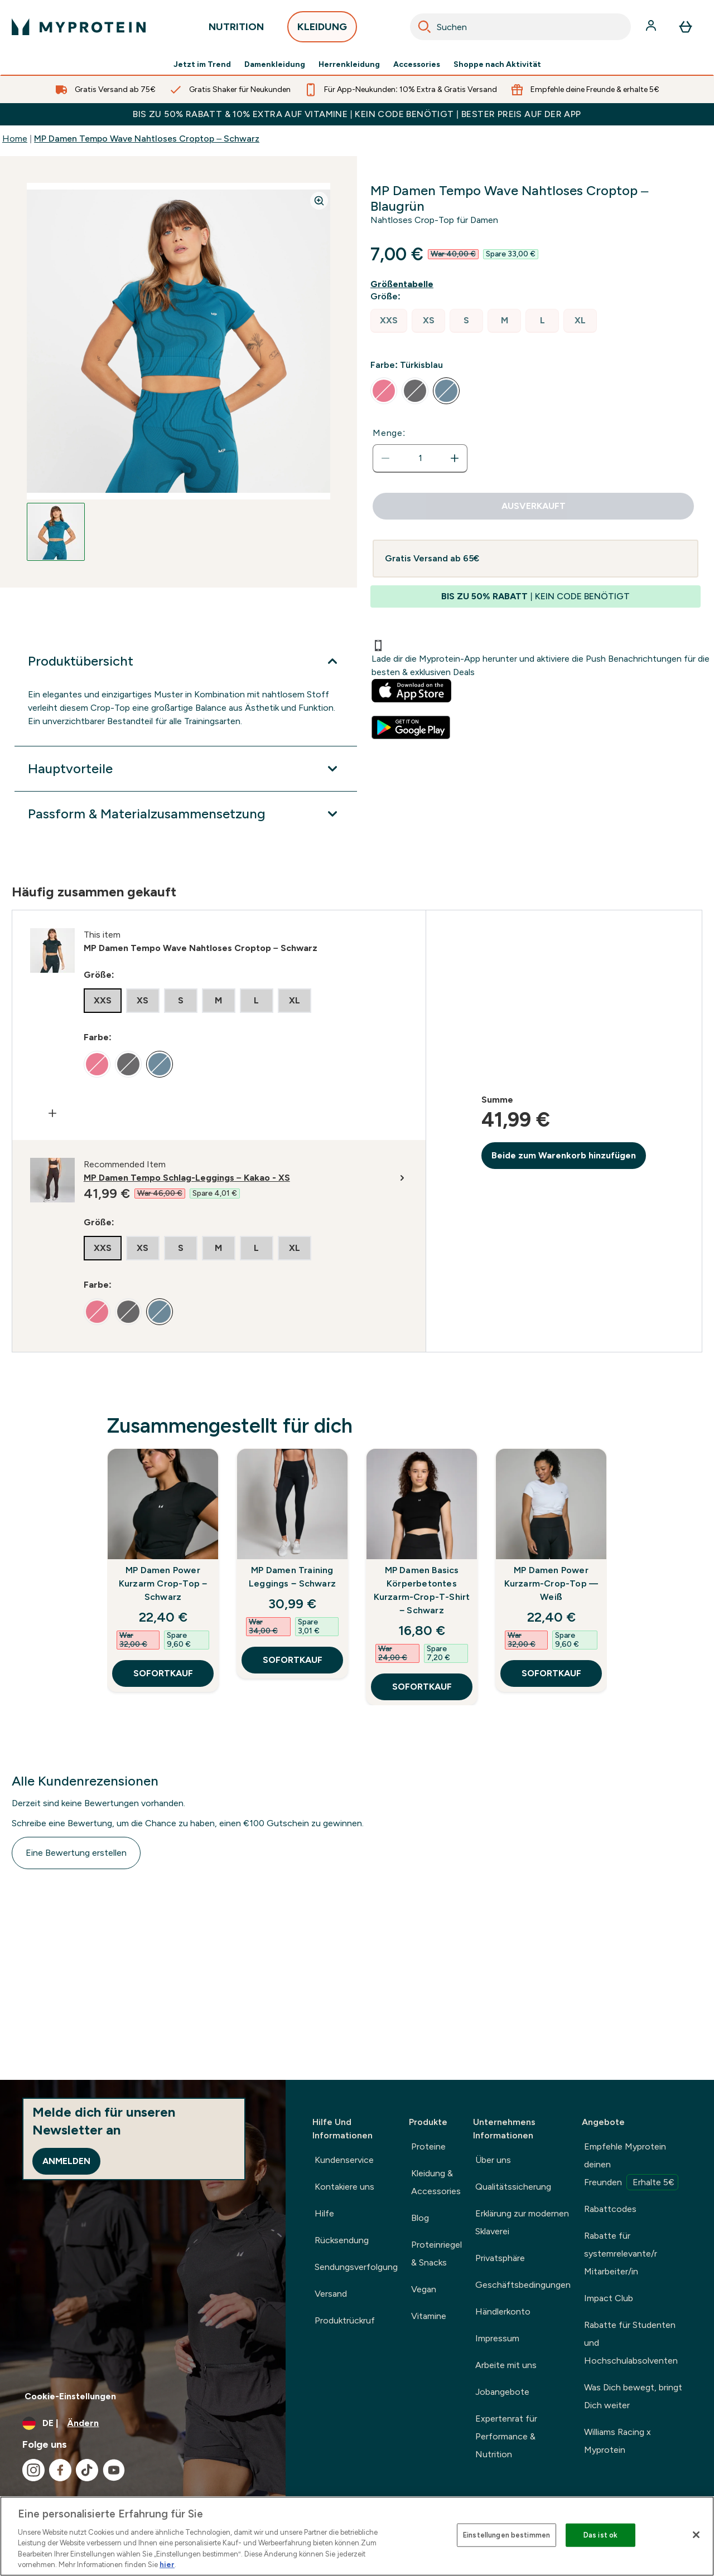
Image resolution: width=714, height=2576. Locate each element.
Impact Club (608, 2298)
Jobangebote (502, 2391)
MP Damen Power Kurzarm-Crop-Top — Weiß (551, 1583)
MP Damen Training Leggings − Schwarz (292, 1577)
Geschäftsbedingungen (523, 2284)
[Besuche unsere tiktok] (87, 2470)
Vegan (423, 2289)
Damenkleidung (274, 65)
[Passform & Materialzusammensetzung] (186, 814)
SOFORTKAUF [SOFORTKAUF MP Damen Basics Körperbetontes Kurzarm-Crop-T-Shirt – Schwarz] (422, 1686)
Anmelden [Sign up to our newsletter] (66, 2161)
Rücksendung (342, 2240)
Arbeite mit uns (506, 2365)
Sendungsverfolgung (356, 2267)
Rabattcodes (610, 2209)
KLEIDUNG (322, 30)
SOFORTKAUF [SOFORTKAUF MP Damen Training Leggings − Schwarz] (292, 1660)
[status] (420, 458)
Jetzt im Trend (202, 65)
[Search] (424, 26)
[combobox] (520, 26)
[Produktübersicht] (186, 661)
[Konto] (652, 27)
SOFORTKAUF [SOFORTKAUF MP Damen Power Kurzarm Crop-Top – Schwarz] (163, 1673)
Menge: (389, 433)
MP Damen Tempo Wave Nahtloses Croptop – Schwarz (146, 138)
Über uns (493, 2160)
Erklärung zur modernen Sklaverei (522, 2222)
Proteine (428, 2146)
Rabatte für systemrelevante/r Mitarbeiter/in (620, 2253)
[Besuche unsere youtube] (114, 2470)
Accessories (416, 65)
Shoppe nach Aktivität (497, 65)
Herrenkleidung (349, 65)
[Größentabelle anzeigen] (404, 284)
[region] (357, 2536)
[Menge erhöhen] (454, 458)
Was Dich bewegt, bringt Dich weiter (633, 2396)
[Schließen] (696, 2534)
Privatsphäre (500, 2258)
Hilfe (324, 2213)
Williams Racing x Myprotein (617, 2441)
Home (14, 138)
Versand (331, 2293)
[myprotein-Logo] (79, 27)
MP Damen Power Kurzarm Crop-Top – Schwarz (163, 1583)
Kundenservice (344, 2160)
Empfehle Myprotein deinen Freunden (631, 2165)
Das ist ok (600, 2535)
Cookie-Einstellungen (70, 2396)
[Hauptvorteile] (186, 768)
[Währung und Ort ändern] (142, 2423)
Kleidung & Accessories (436, 2182)
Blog (420, 2218)
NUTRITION (236, 30)
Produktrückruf (345, 2320)
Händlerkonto (502, 2311)
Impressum (497, 2338)
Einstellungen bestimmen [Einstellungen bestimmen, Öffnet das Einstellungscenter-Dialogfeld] (506, 2535)
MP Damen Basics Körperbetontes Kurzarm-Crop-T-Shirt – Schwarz (422, 1590)
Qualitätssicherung (513, 2186)
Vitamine (428, 2316)
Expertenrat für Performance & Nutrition (506, 2436)
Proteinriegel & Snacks (436, 2253)
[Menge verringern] (385, 458)
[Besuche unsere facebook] (60, 2470)
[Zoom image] (319, 201)
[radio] (388, 321)
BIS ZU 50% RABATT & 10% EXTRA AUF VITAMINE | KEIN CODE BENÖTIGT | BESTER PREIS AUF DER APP (357, 114)
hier (167, 2564)
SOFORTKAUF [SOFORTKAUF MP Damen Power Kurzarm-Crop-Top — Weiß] (551, 1673)
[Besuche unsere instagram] (33, 2470)
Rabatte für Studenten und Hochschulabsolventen (631, 2343)
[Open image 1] (56, 532)
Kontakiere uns (344, 2186)
